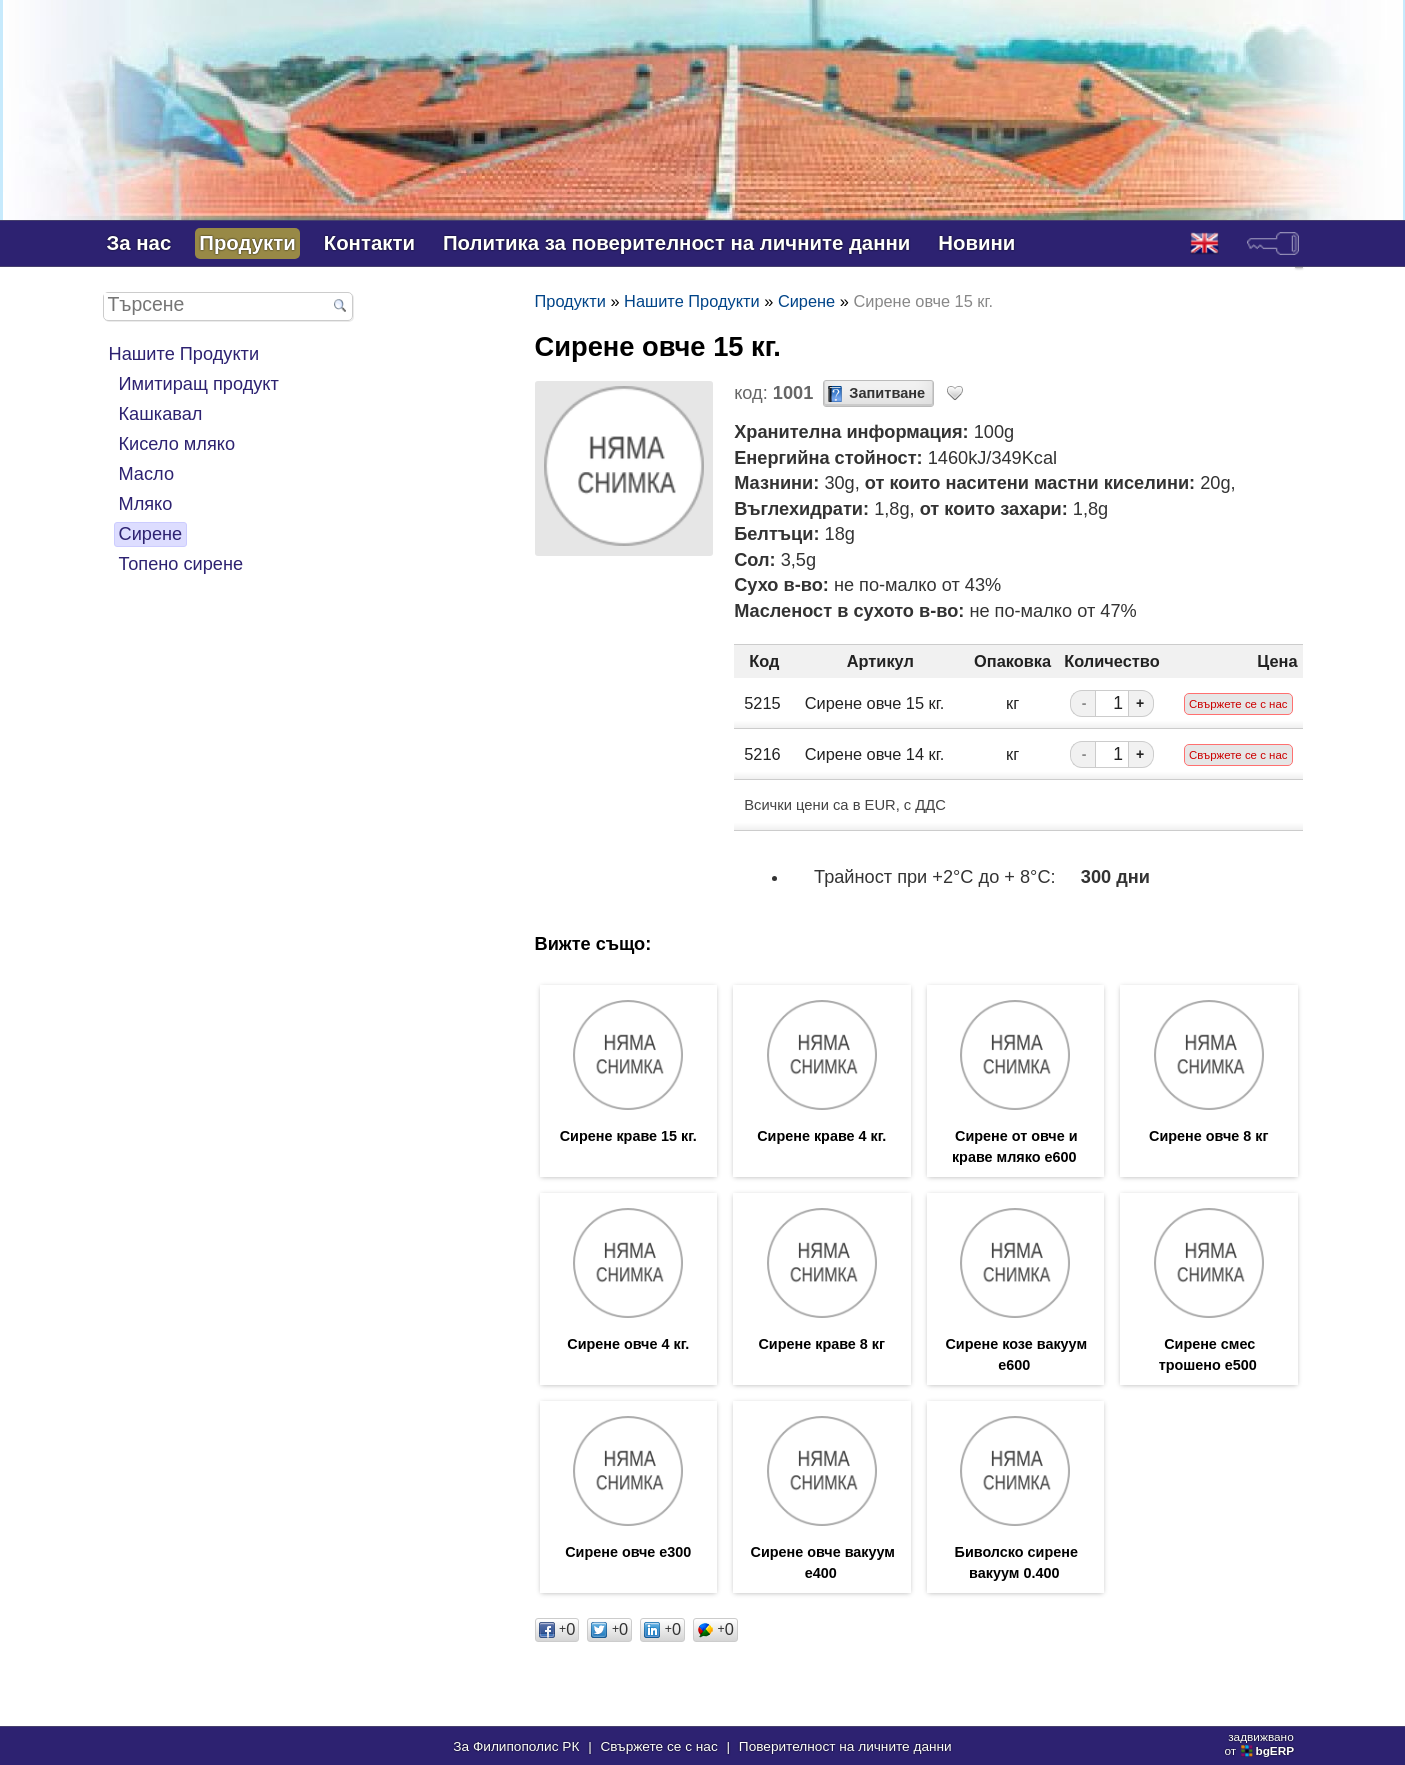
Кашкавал (161, 414)
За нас (139, 243)
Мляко (146, 504)
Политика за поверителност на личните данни (676, 243)
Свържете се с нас (658, 1746)
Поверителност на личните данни (845, 1746)
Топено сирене (181, 564)
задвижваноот (1260, 1744)
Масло (147, 474)
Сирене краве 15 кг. (628, 1136)
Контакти (369, 243)
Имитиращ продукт (199, 384)
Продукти (247, 243)
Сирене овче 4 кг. (628, 1344)
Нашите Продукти (184, 354)
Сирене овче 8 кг (1208, 1136)
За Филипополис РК (516, 1746)
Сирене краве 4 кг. (821, 1136)
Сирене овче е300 (628, 1552)
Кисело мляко (177, 444)
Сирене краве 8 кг (821, 1344)
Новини (976, 243)
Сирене (151, 534)
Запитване (887, 393)
